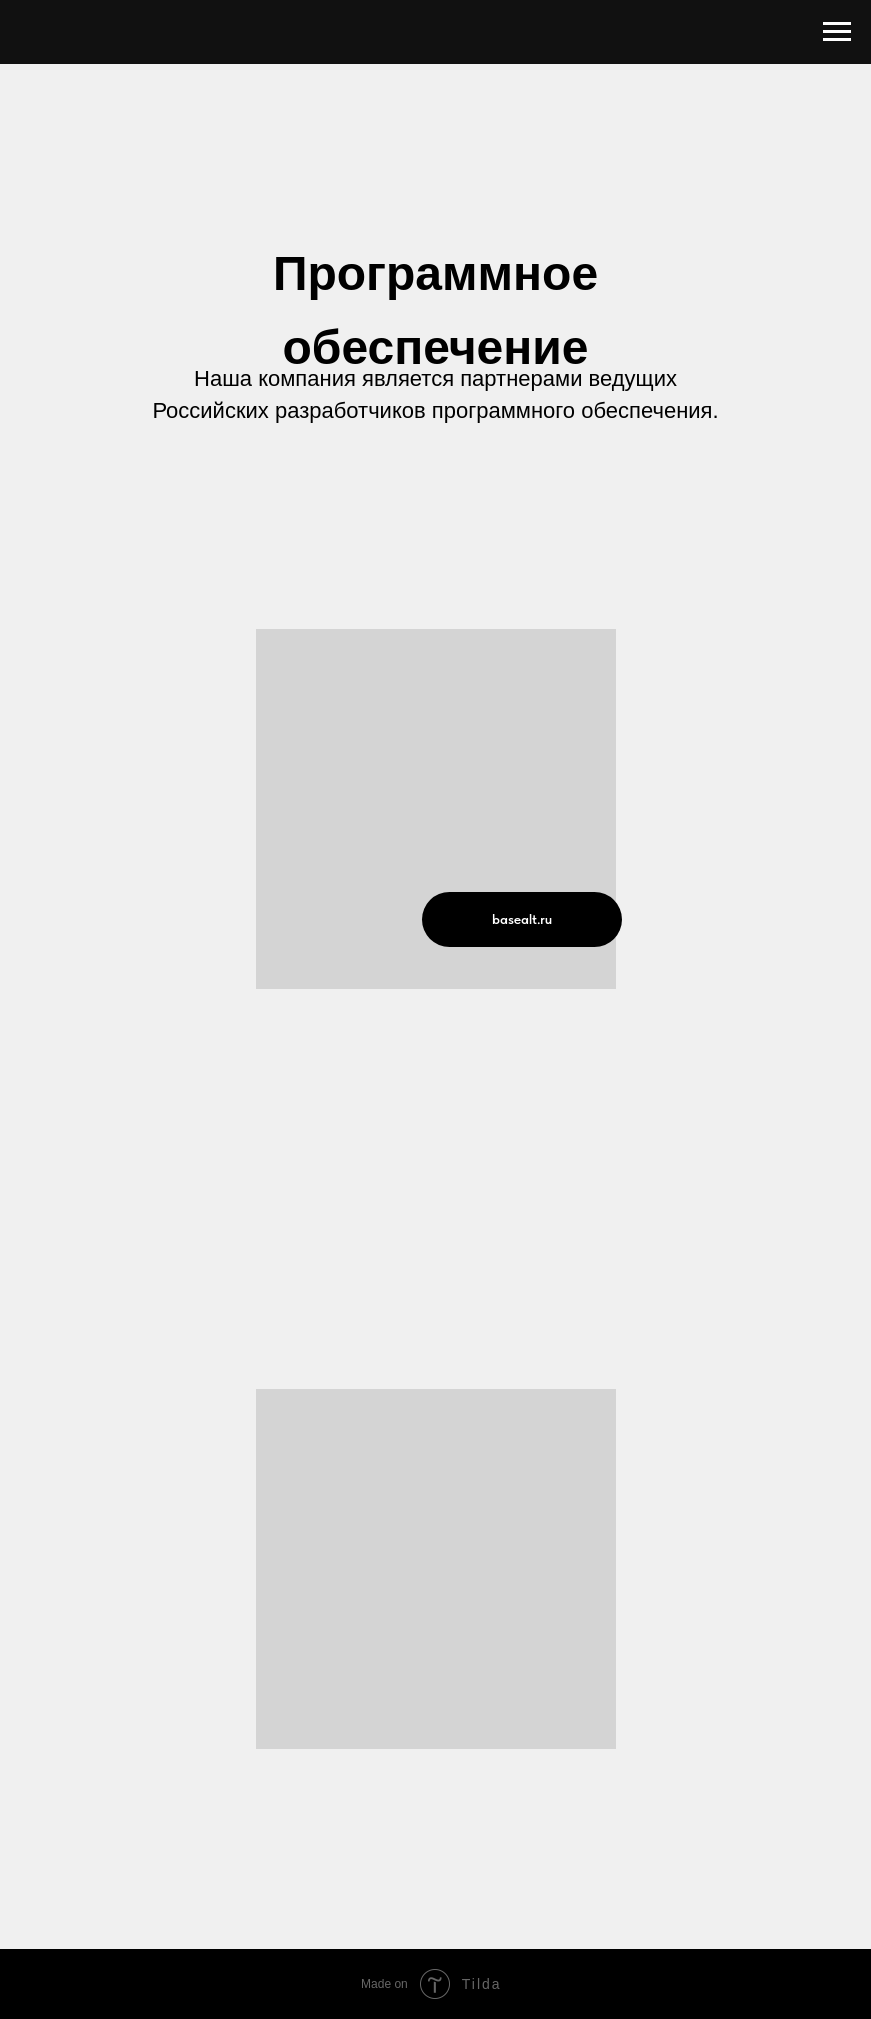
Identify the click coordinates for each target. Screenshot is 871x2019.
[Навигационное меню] (837, 32)
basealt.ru (522, 919)
